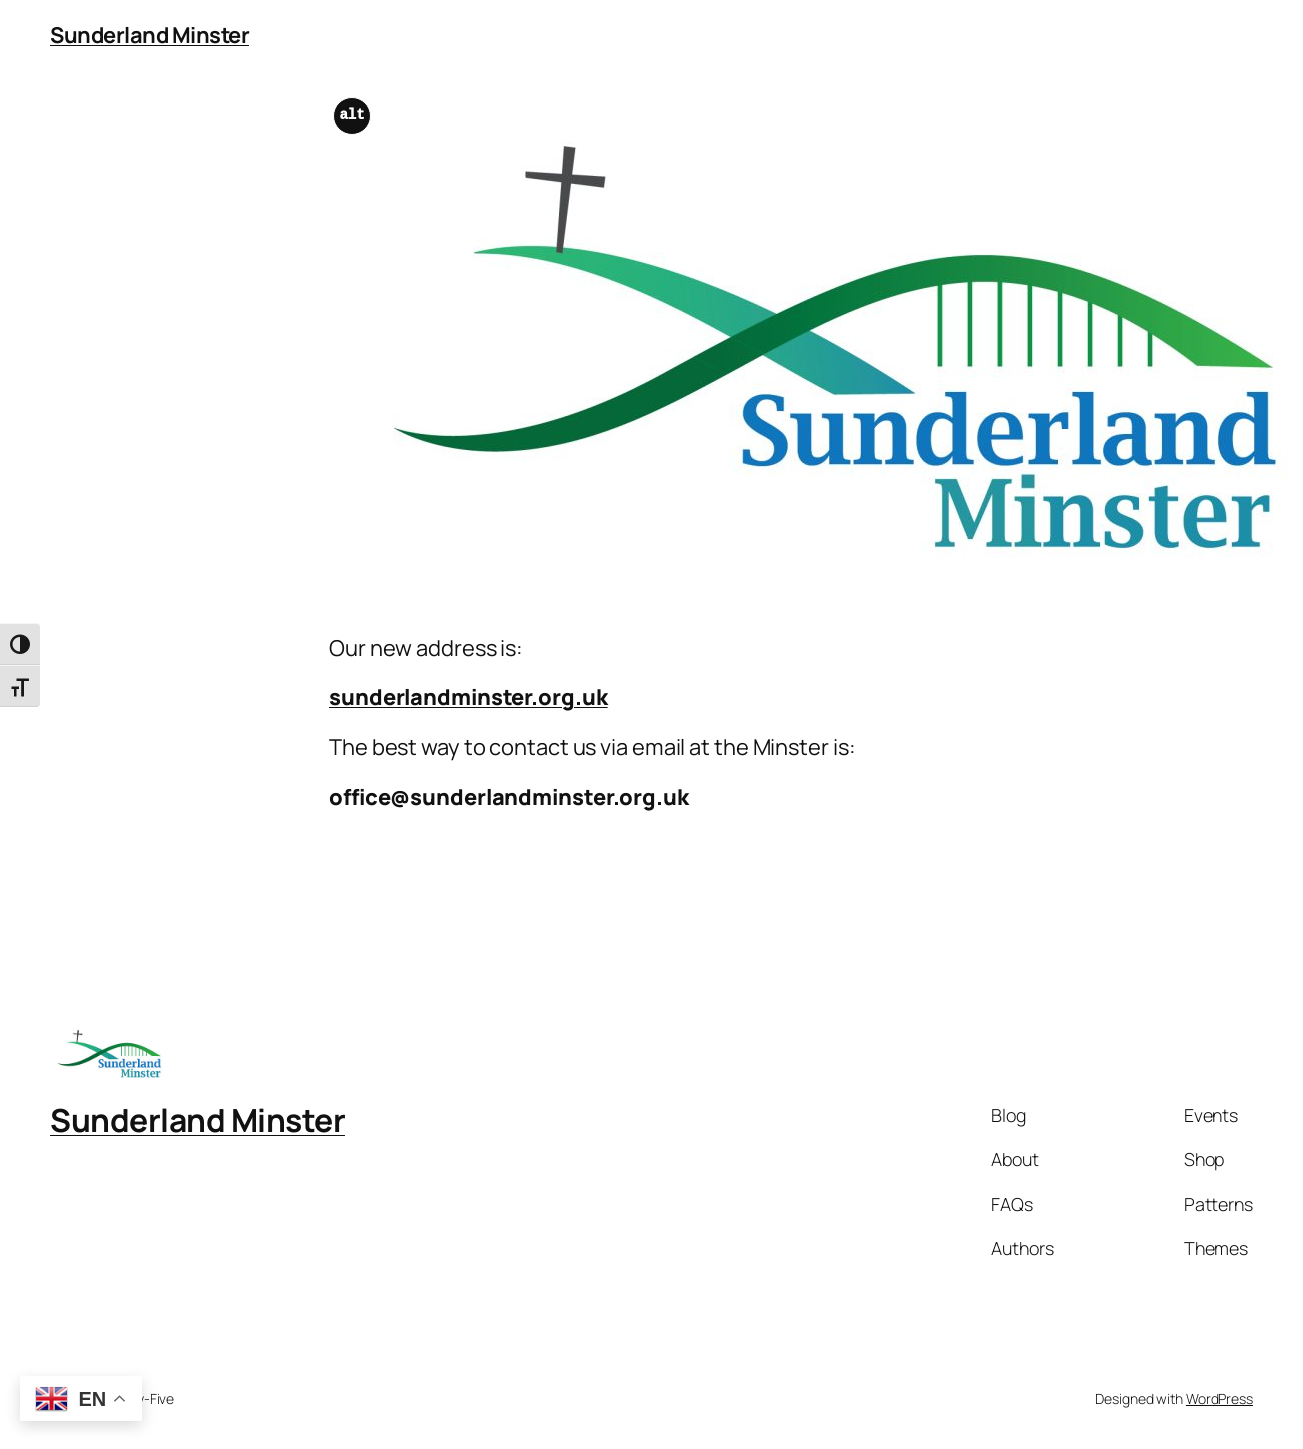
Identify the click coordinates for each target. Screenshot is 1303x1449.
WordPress (1219, 1398)
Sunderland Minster (149, 35)
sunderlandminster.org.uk (468, 697)
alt (352, 115)
